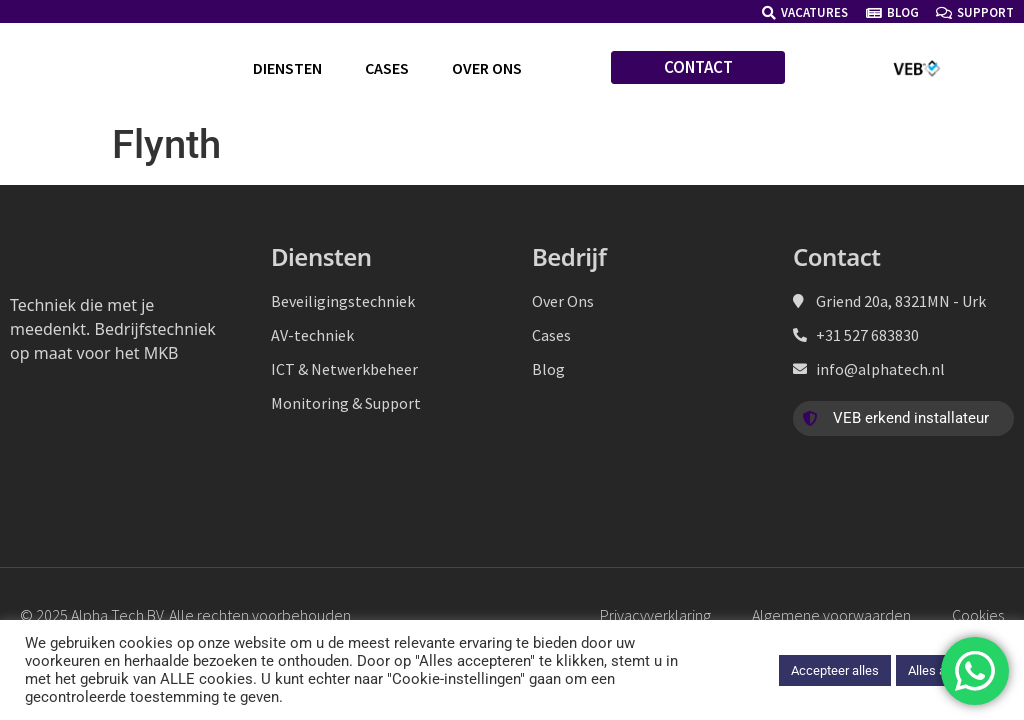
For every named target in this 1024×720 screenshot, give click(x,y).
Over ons (487, 68)
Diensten (287, 68)
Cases (387, 68)
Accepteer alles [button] (835, 670)
